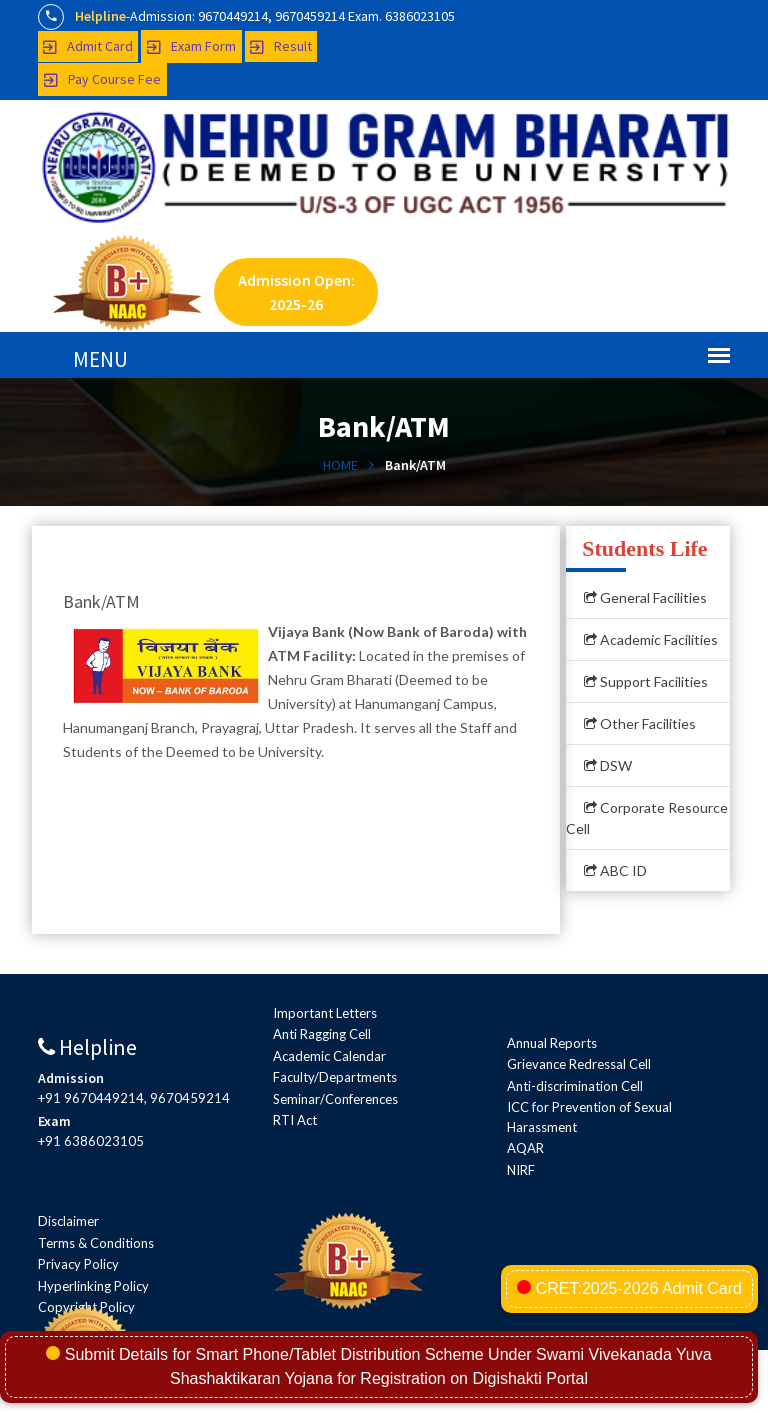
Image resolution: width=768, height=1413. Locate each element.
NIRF (521, 1170)
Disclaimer (68, 1221)
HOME (340, 465)
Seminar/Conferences (335, 1099)
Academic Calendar (329, 1056)
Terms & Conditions (96, 1243)
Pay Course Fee (102, 79)
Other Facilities (640, 723)
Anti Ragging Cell (322, 1034)
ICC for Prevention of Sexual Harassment (589, 1117)
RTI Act (295, 1120)
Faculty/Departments (335, 1077)
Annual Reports (552, 1043)
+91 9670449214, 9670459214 (134, 1098)
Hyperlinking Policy (93, 1286)
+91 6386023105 (91, 1141)
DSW (608, 765)
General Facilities (645, 597)
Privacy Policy (78, 1264)
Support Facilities (646, 681)
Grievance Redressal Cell (579, 1064)
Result (281, 46)
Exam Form (191, 46)
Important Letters (325, 1013)
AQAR (525, 1148)
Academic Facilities (651, 639)
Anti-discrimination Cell (575, 1086)
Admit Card (88, 46)
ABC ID (615, 870)
